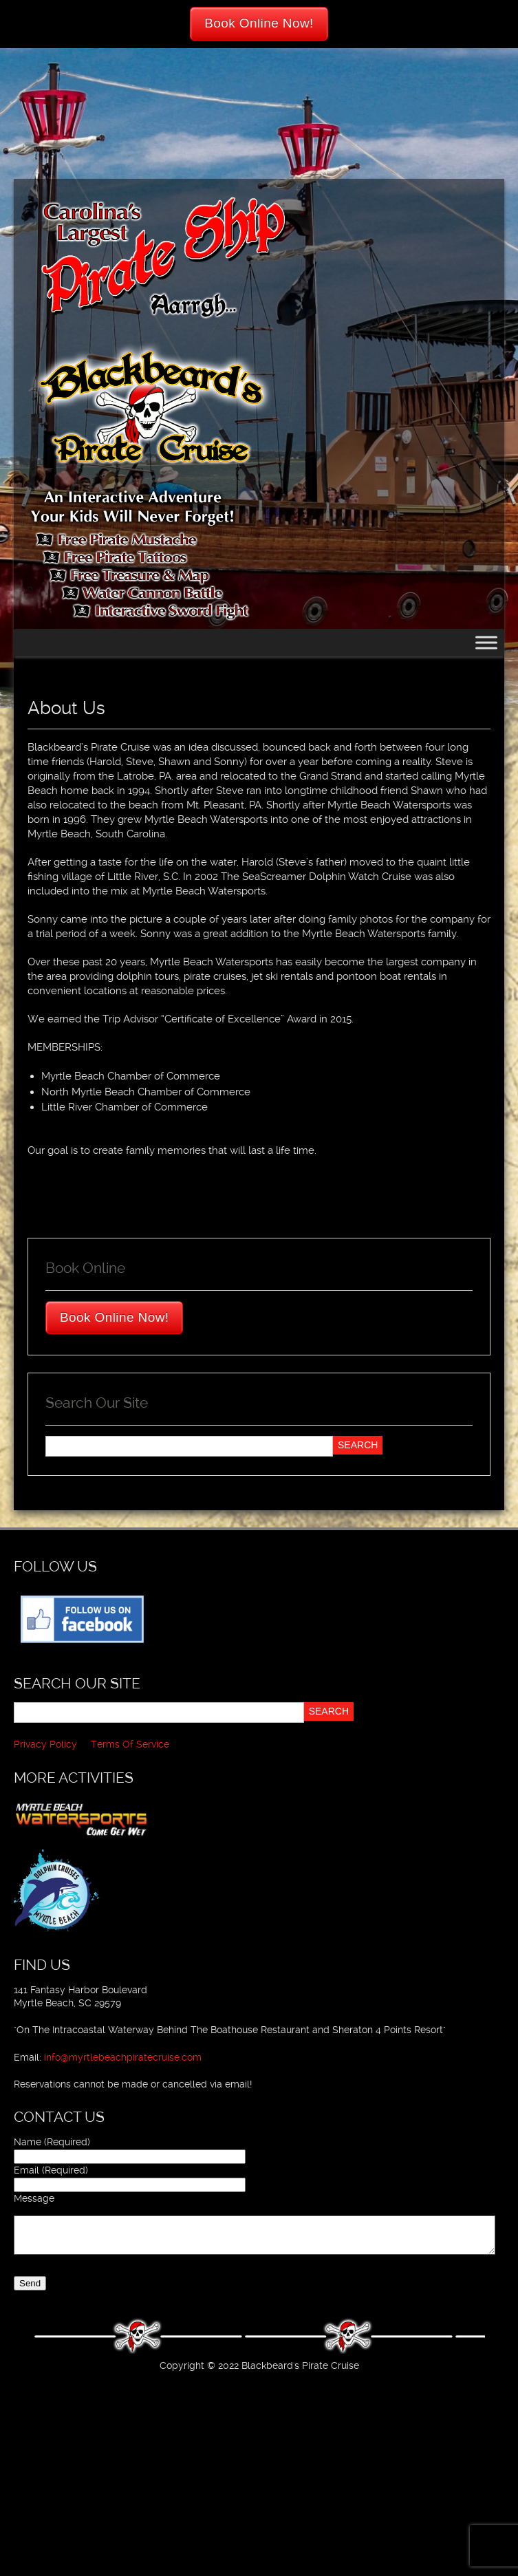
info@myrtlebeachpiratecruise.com (123, 2057)
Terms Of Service (130, 1744)
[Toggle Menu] (486, 642)
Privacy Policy (45, 1744)
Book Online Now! (258, 23)
